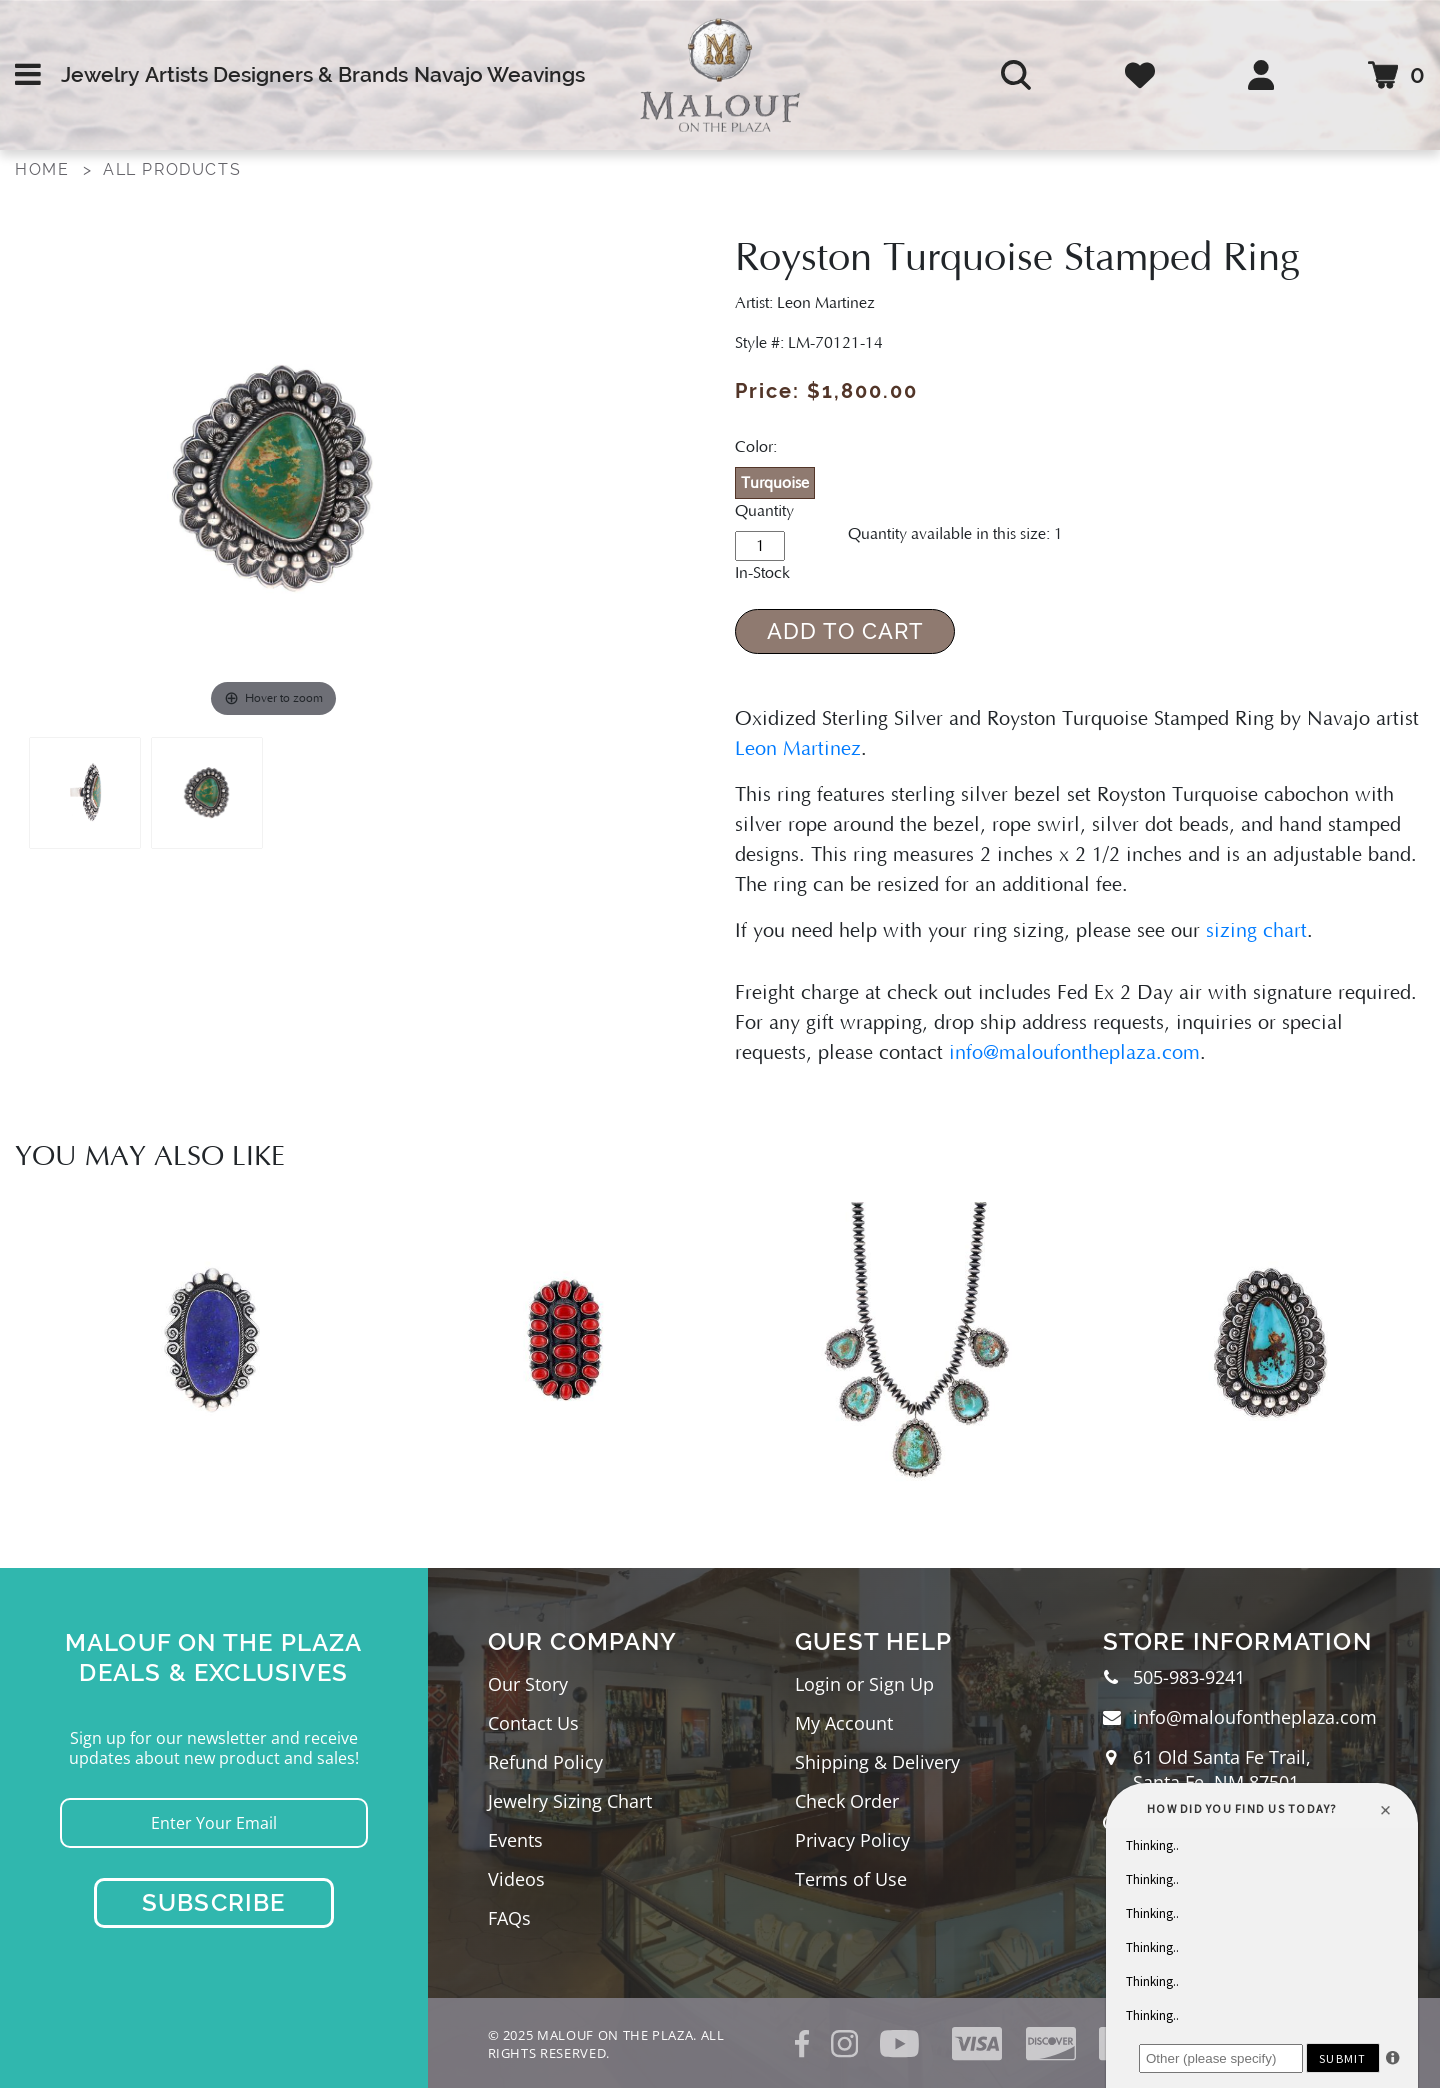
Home (42, 169)
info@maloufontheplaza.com (1074, 1053)
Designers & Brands (310, 74)
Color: (756, 447)
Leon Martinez (798, 749)
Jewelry (100, 74)
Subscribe (214, 1902)
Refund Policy (545, 1762)
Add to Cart (845, 631)
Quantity (764, 511)
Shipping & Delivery (877, 1762)
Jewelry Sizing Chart (570, 1801)
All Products (172, 169)
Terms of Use (851, 1879)
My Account (844, 1723)
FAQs (509, 1918)
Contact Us (533, 1723)
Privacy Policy (852, 1840)
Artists (176, 74)
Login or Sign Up (864, 1684)
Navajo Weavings (499, 74)
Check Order (847, 1801)
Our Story (528, 1684)
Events (515, 1840)
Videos (516, 1879)
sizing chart (1256, 931)
